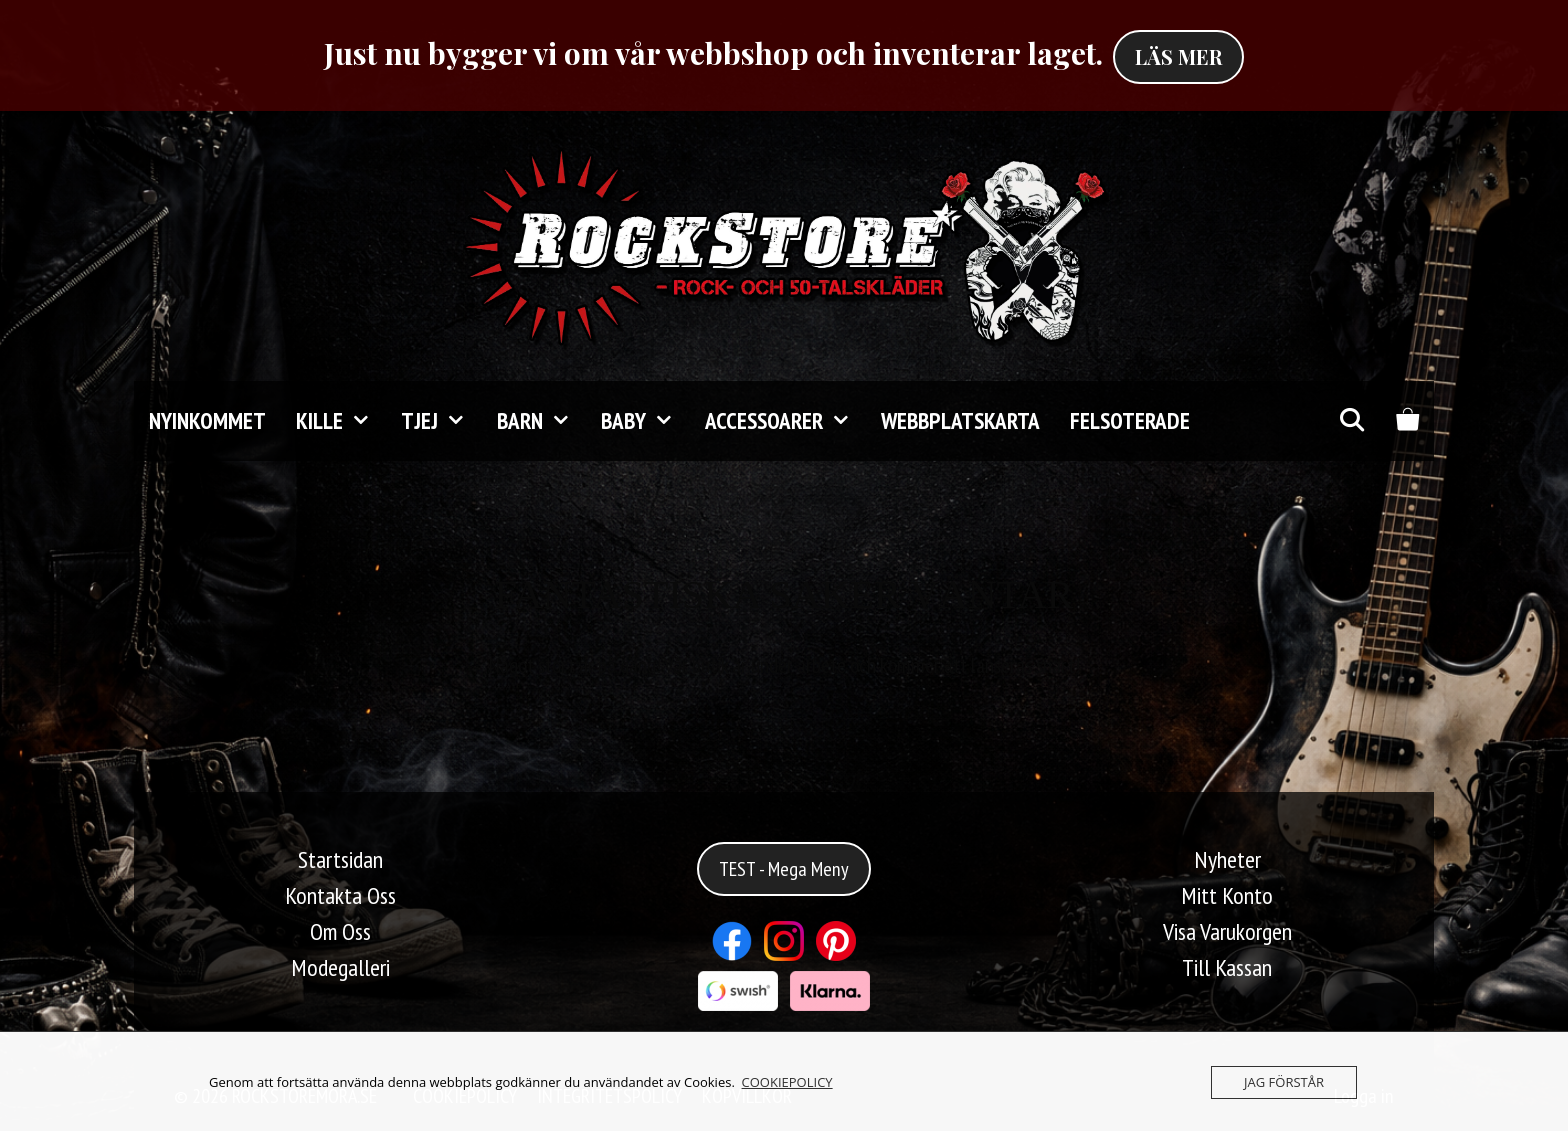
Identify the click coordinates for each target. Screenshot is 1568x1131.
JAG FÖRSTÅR (1284, 1082)
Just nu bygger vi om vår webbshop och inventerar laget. (713, 53)
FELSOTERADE (1130, 420)
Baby (645, 421)
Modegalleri (340, 967)
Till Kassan (1227, 967)
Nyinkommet (207, 420)
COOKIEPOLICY (787, 1082)
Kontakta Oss (340, 895)
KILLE (341, 421)
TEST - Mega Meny (784, 869)
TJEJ (441, 421)
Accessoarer (785, 421)
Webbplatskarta (960, 420)
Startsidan (340, 859)
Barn (541, 421)
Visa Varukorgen (1227, 931)
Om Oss (340, 931)
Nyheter (1227, 859)
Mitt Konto (1227, 895)
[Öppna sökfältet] (1351, 421)
